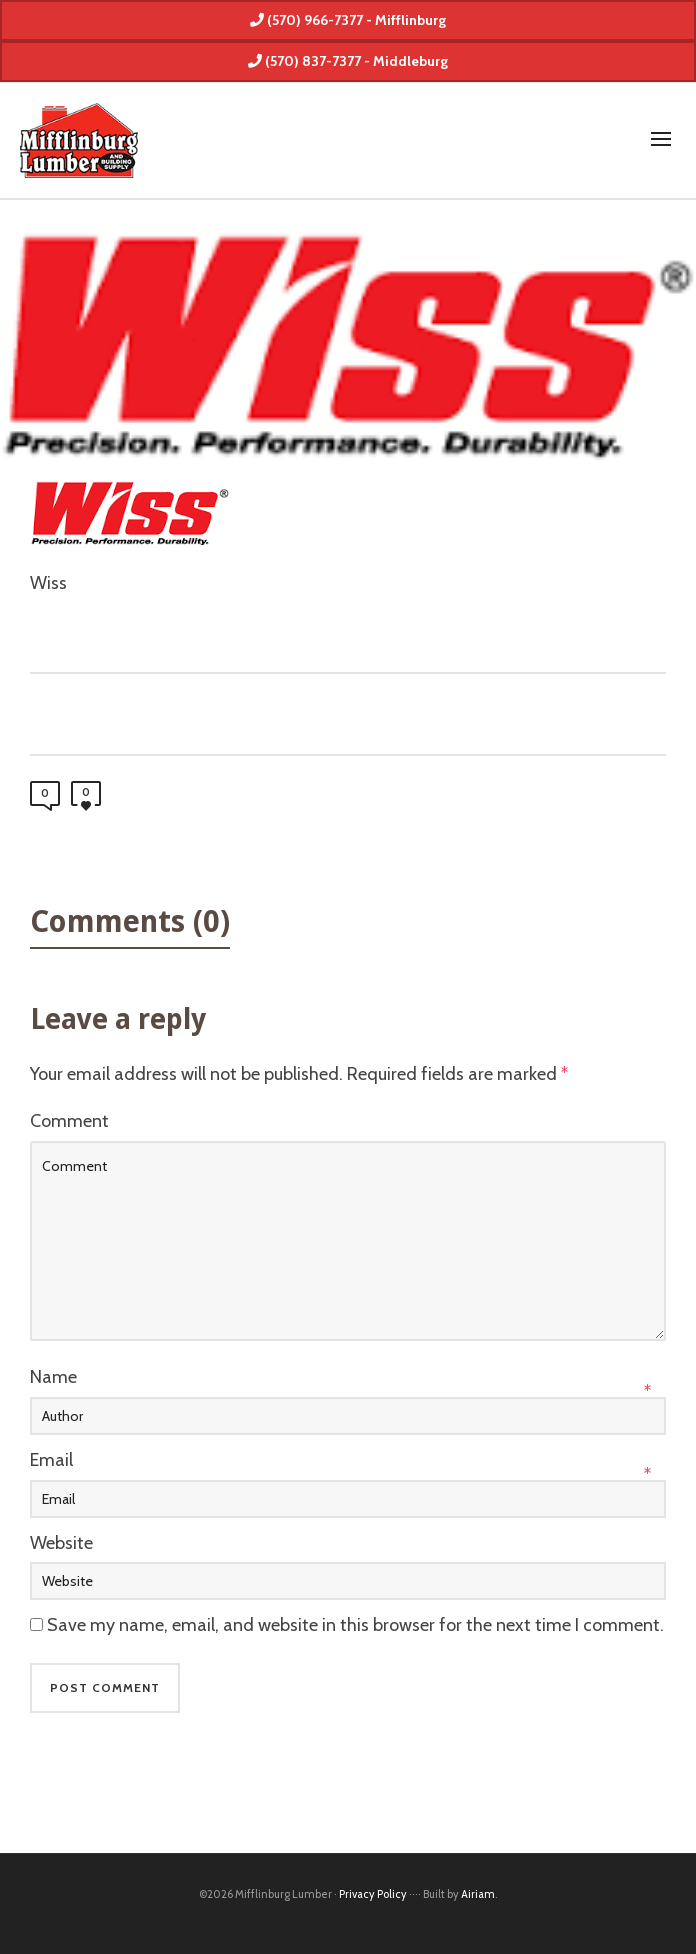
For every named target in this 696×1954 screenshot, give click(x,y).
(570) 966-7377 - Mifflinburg (348, 20)
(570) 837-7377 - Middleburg (348, 61)
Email (51, 1460)
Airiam (478, 1894)
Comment (69, 1121)
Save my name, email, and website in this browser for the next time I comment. (355, 1625)
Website (61, 1543)
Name (53, 1377)
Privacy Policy (373, 1894)
